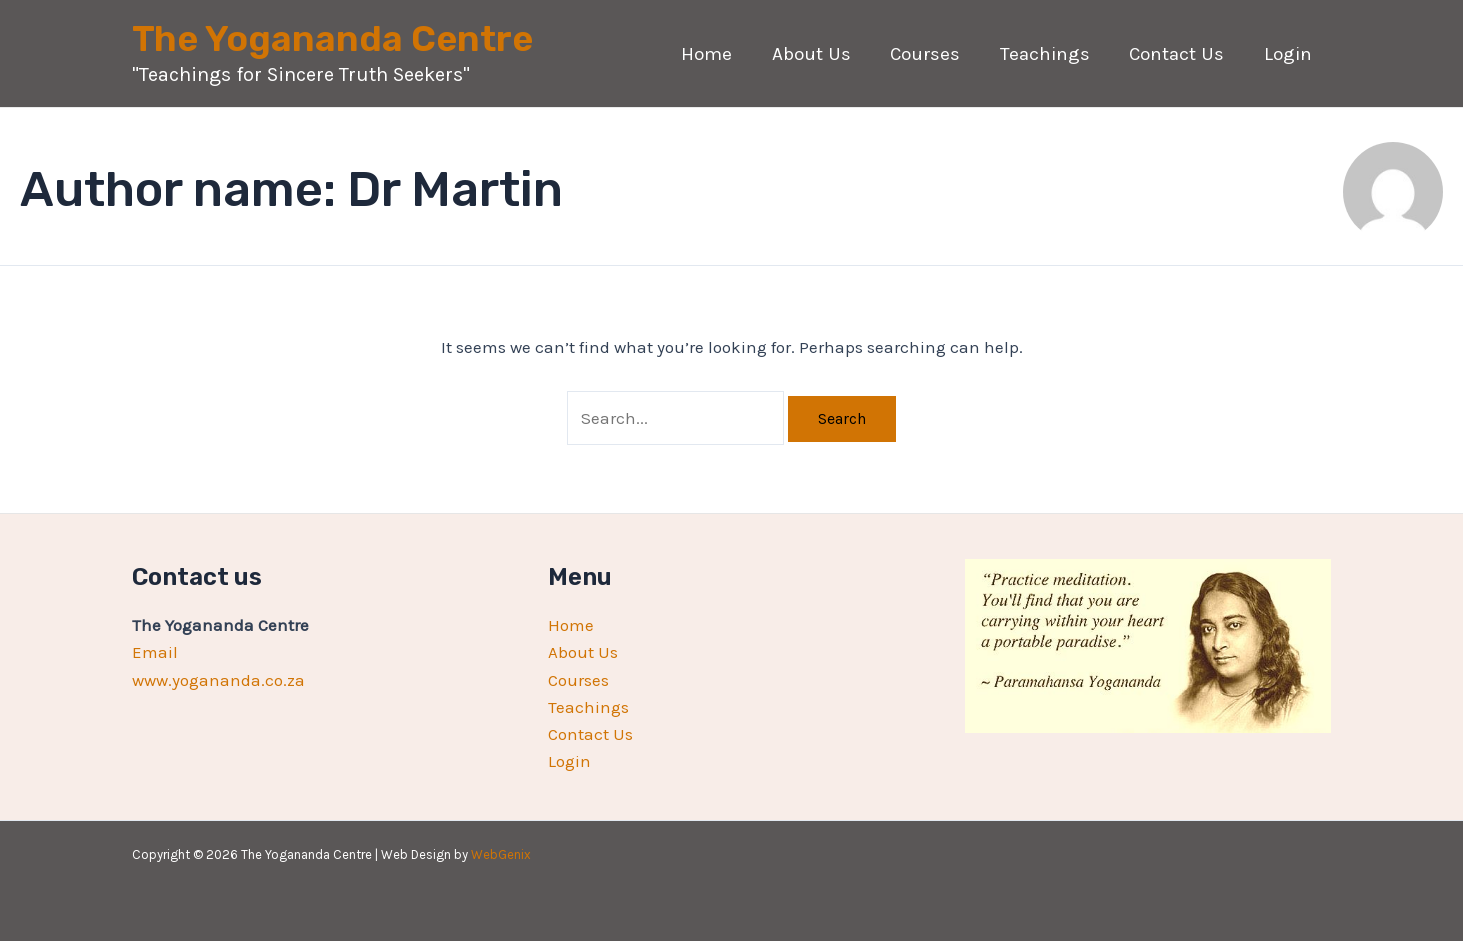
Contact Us (1179, 54)
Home (715, 54)
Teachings (1049, 54)
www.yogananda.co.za (218, 680)
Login (1289, 54)
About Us (818, 54)
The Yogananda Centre (332, 38)
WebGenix (501, 854)
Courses (931, 54)
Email (155, 652)
